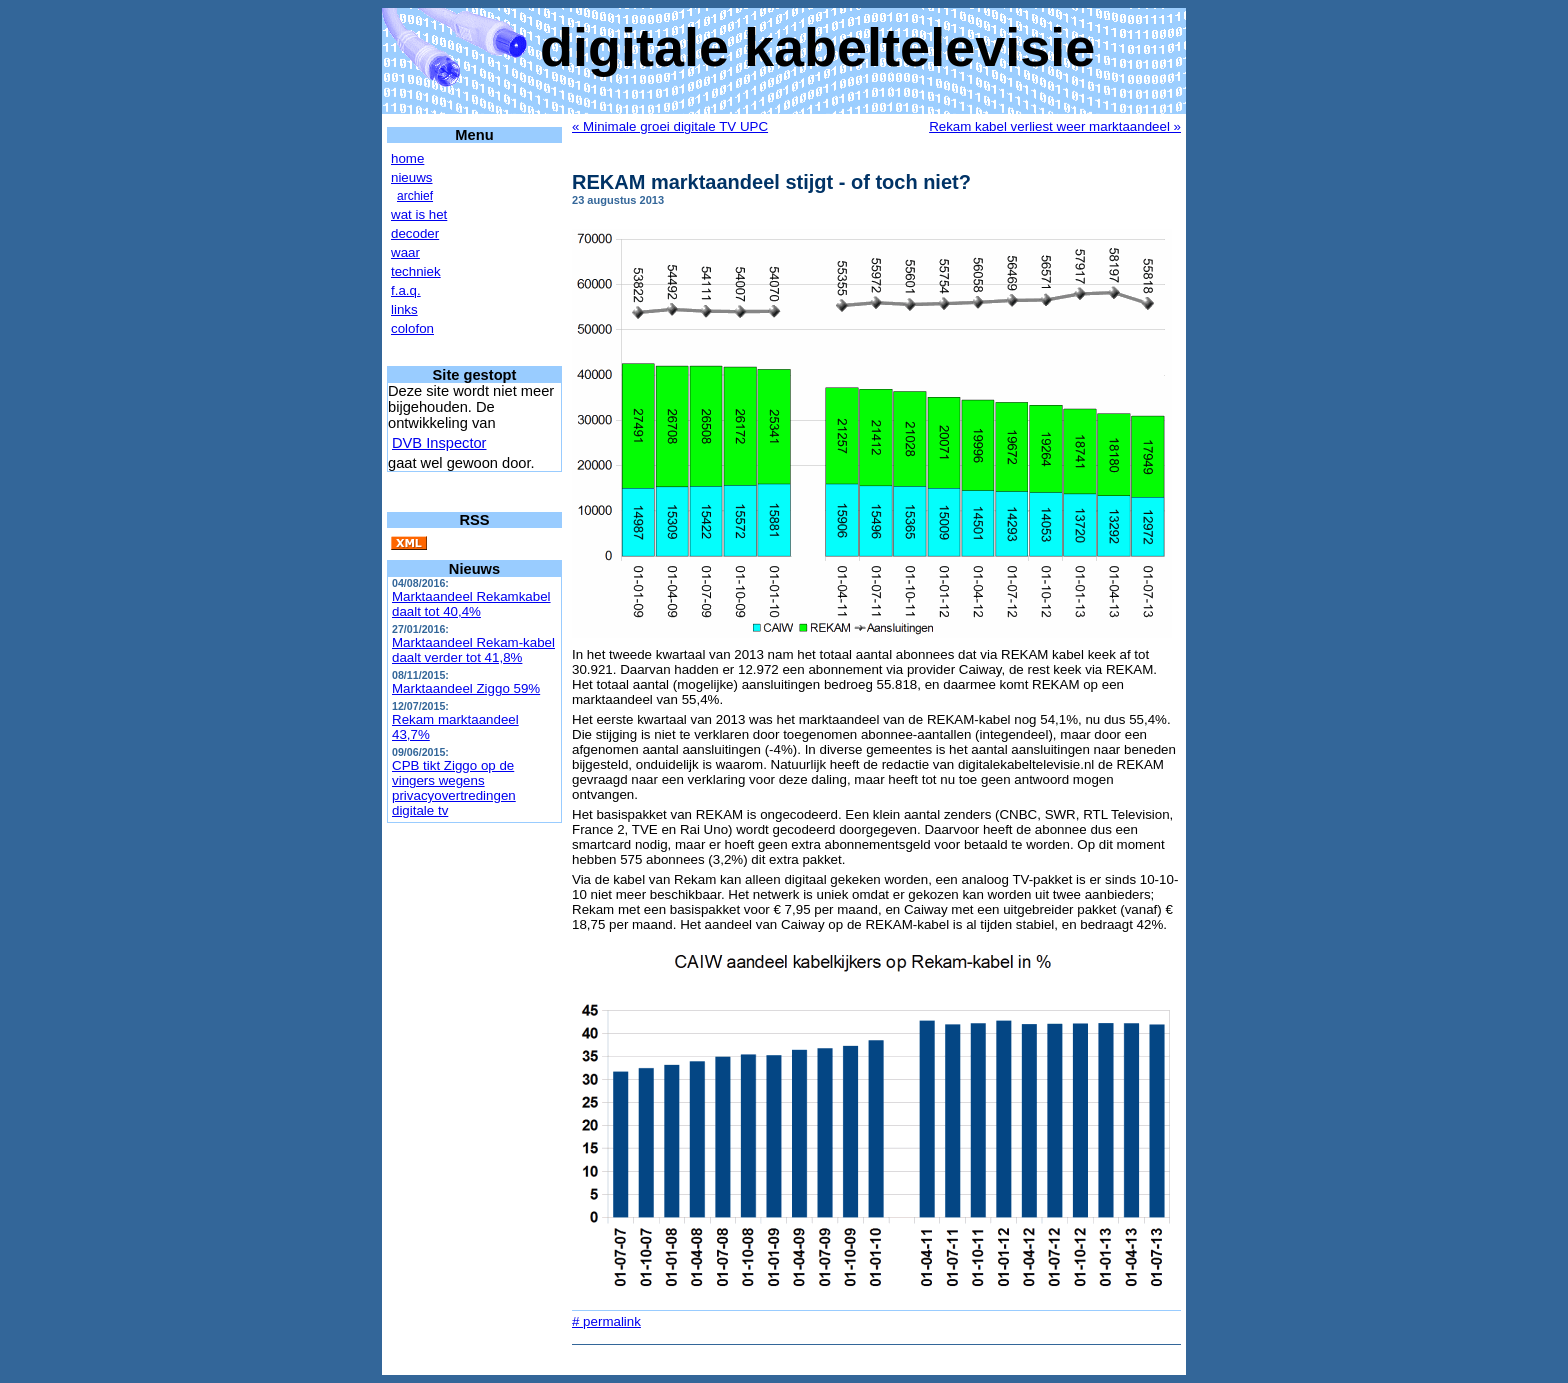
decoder (415, 233)
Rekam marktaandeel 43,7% (455, 727)
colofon (412, 328)
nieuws (412, 177)
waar (405, 252)
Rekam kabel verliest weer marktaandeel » (1055, 126)
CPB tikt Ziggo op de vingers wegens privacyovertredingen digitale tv (454, 788)
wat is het (419, 214)
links (404, 309)
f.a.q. (406, 290)
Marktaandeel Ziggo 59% (466, 688)
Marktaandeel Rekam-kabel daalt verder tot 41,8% (473, 650)
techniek (416, 271)
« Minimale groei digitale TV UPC (670, 126)
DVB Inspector (439, 443)
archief (415, 196)
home (407, 158)
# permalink (606, 1321)
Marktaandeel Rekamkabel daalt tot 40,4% (471, 604)
